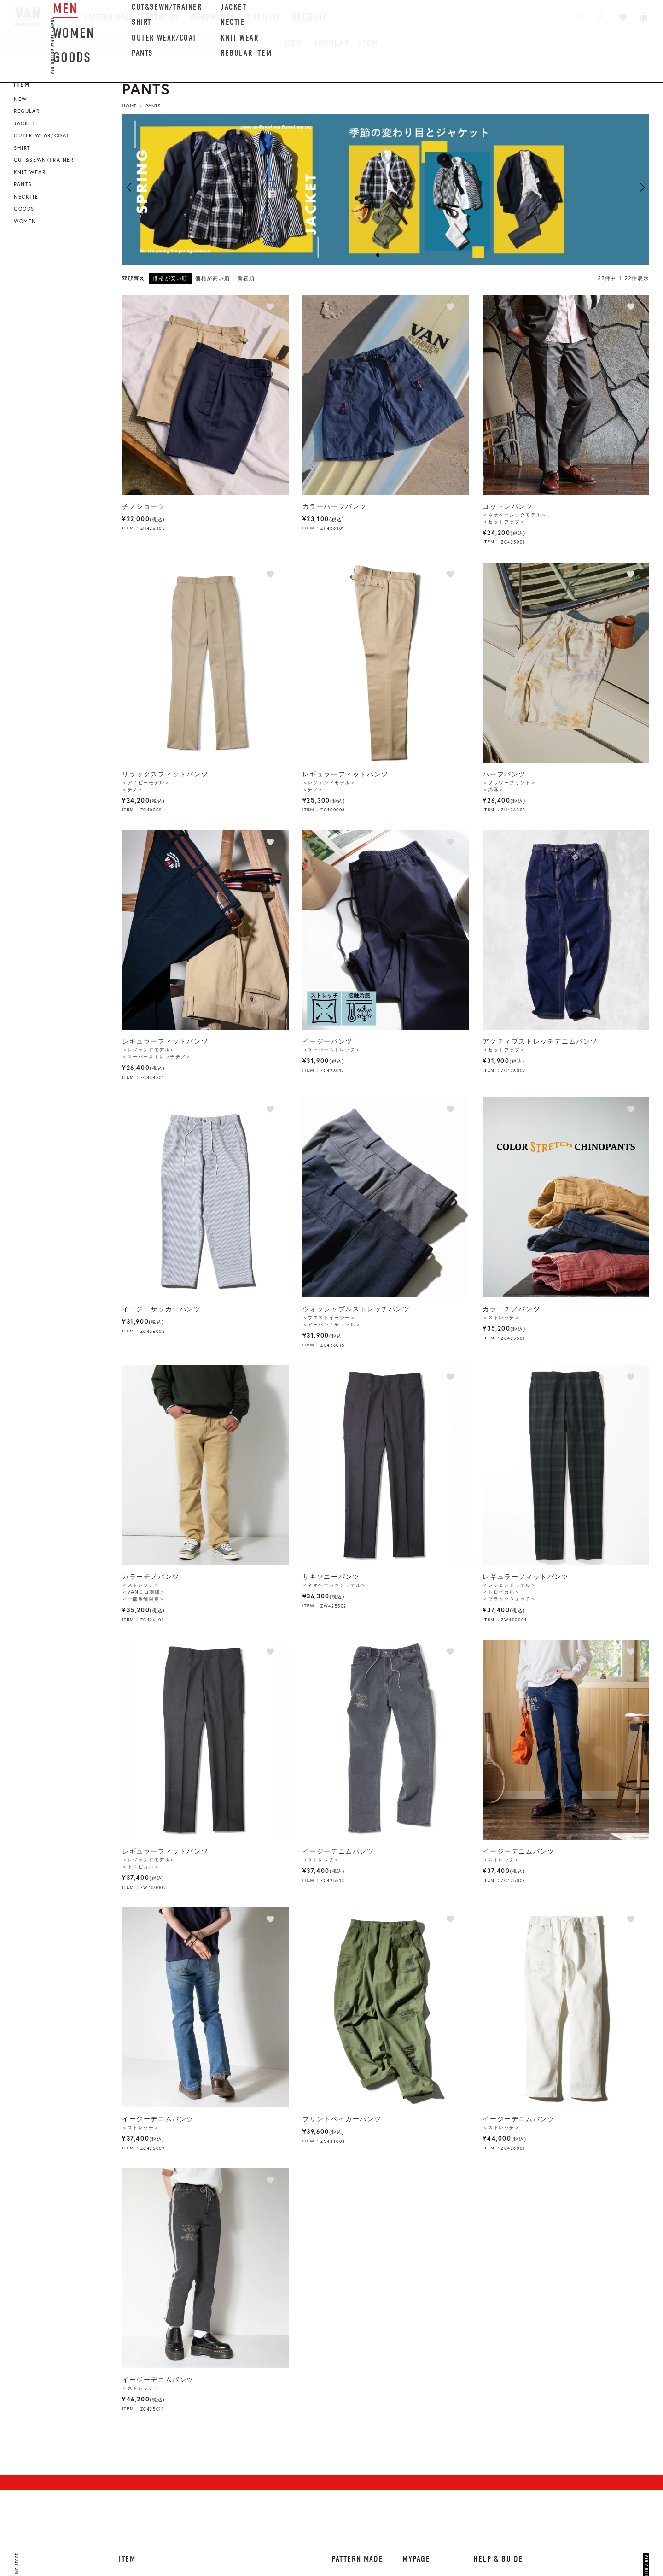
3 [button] (393, 255)
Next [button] (642, 187)
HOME (129, 106)
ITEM (368, 42)
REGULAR (331, 42)
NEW (294, 42)
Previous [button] (129, 187)
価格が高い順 (212, 278)
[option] (385, 189)
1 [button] (377, 255)
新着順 (246, 278)
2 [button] (385, 255)
